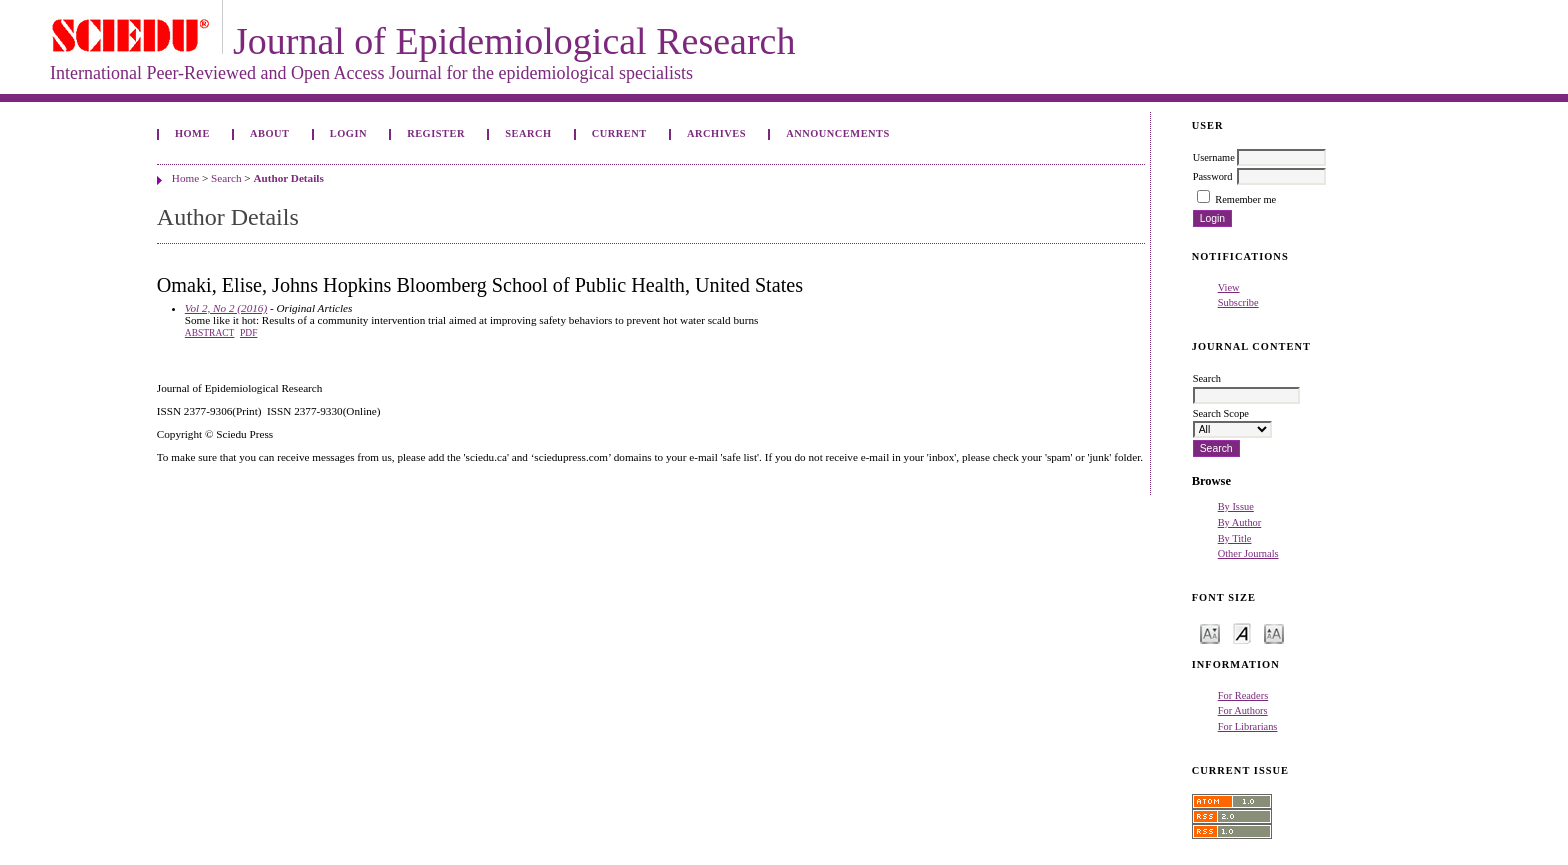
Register (436, 133)
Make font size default (1242, 632)
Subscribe (1238, 302)
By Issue (1236, 506)
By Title (1235, 538)
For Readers (1243, 695)
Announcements (838, 133)
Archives (716, 133)
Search (528, 133)
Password (1213, 176)
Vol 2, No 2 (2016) (226, 308)
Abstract (210, 333)
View (1229, 287)
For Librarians (1248, 726)
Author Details (288, 178)
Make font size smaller (1210, 632)
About (270, 133)
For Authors (1243, 710)
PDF (248, 333)
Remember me (1245, 199)
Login (348, 133)
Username (1214, 157)
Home (192, 133)
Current (619, 133)
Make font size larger (1274, 632)
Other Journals (1248, 553)
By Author (1240, 522)
